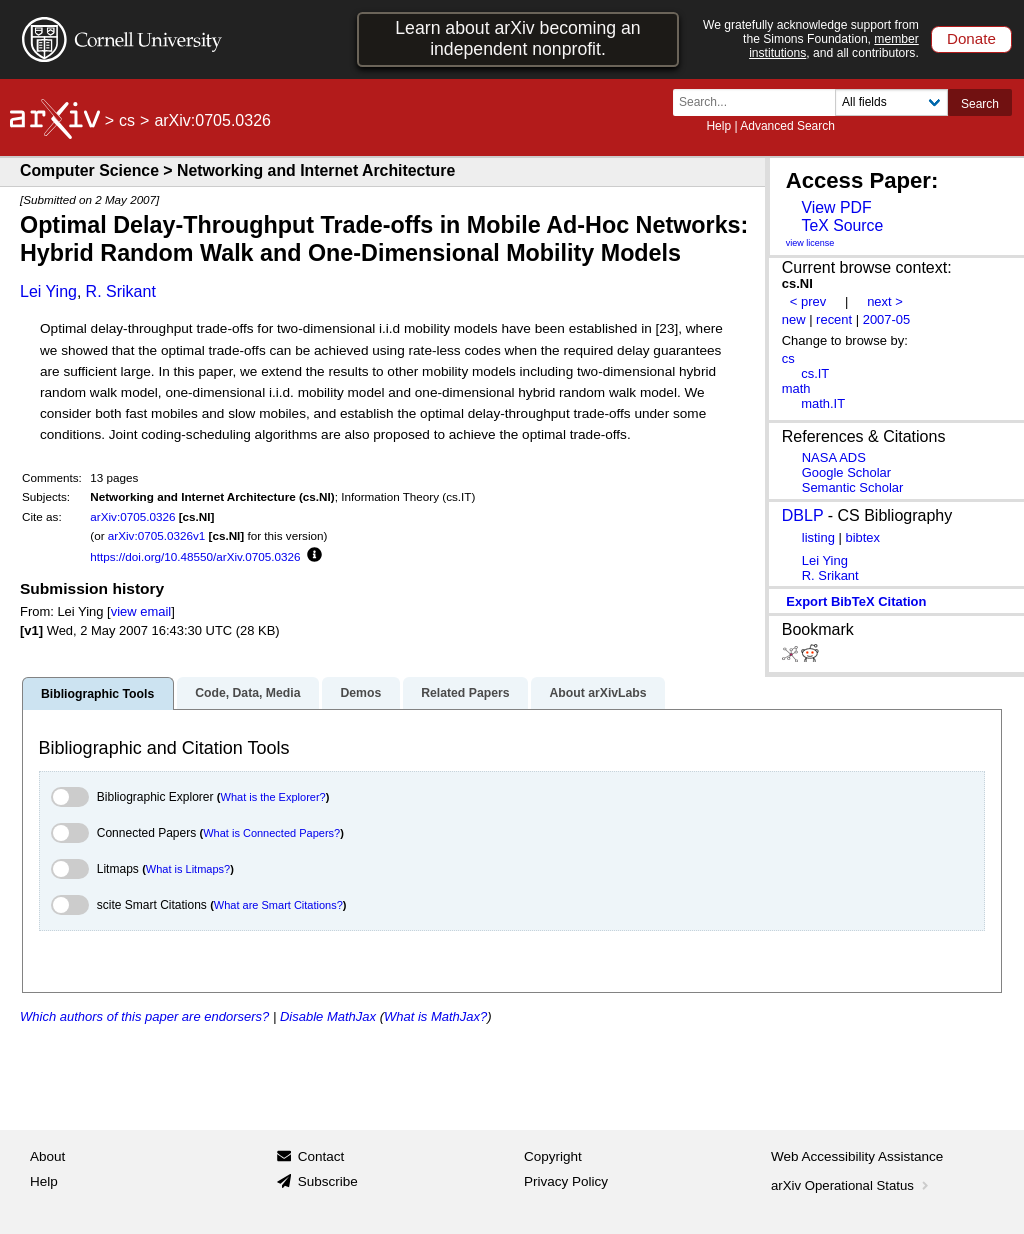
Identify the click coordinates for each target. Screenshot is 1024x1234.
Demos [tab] (360, 693)
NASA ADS (834, 457)
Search (980, 104)
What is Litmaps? (188, 869)
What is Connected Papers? (271, 833)
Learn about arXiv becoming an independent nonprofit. (517, 38)
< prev (808, 301)
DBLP (803, 515)
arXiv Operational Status (851, 1185)
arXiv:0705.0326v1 (156, 535)
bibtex (862, 537)
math (796, 388)
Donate (971, 38)
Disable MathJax (328, 1016)
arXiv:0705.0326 (132, 516)
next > (885, 301)
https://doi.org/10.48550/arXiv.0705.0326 (195, 556)
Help (718, 126)
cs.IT (815, 373)
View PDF (836, 207)
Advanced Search (787, 126)
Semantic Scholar (853, 487)
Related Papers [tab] (465, 693)
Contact (321, 1156)
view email (141, 611)
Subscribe (328, 1181)
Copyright (553, 1156)
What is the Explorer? (273, 797)
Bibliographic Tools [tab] (97, 694)
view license (810, 243)
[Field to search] (891, 102)
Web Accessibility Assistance (857, 1156)
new (794, 319)
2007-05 (887, 319)
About (47, 1156)
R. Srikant (121, 291)
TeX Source (842, 225)
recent (834, 319)
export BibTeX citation (856, 601)
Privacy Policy (566, 1181)
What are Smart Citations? (278, 905)
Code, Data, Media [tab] (247, 693)
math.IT (823, 403)
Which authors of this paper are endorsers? (144, 1016)
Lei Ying (48, 291)
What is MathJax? (435, 1016)
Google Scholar (846, 472)
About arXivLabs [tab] (597, 693)
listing (818, 537)
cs (127, 120)
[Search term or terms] (760, 102)
